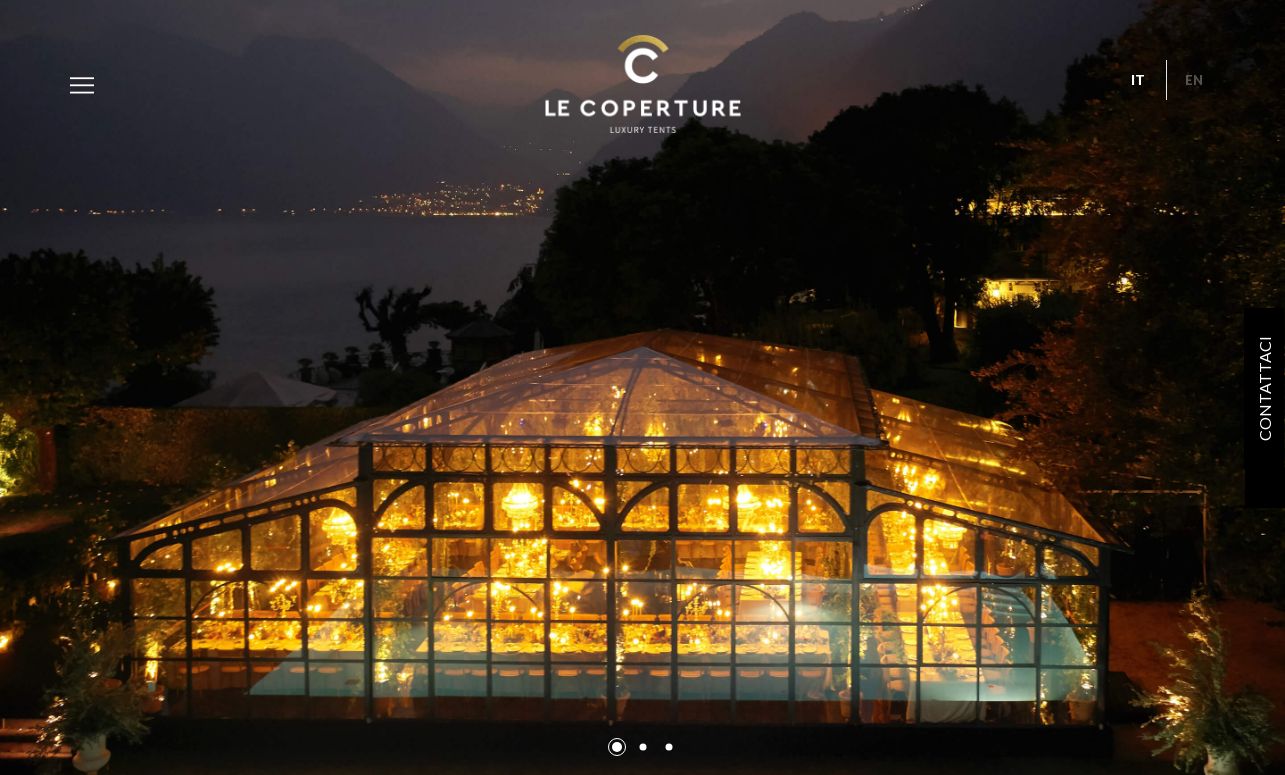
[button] (617, 747)
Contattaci (1264, 387)
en (1194, 80)
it (1138, 80)
